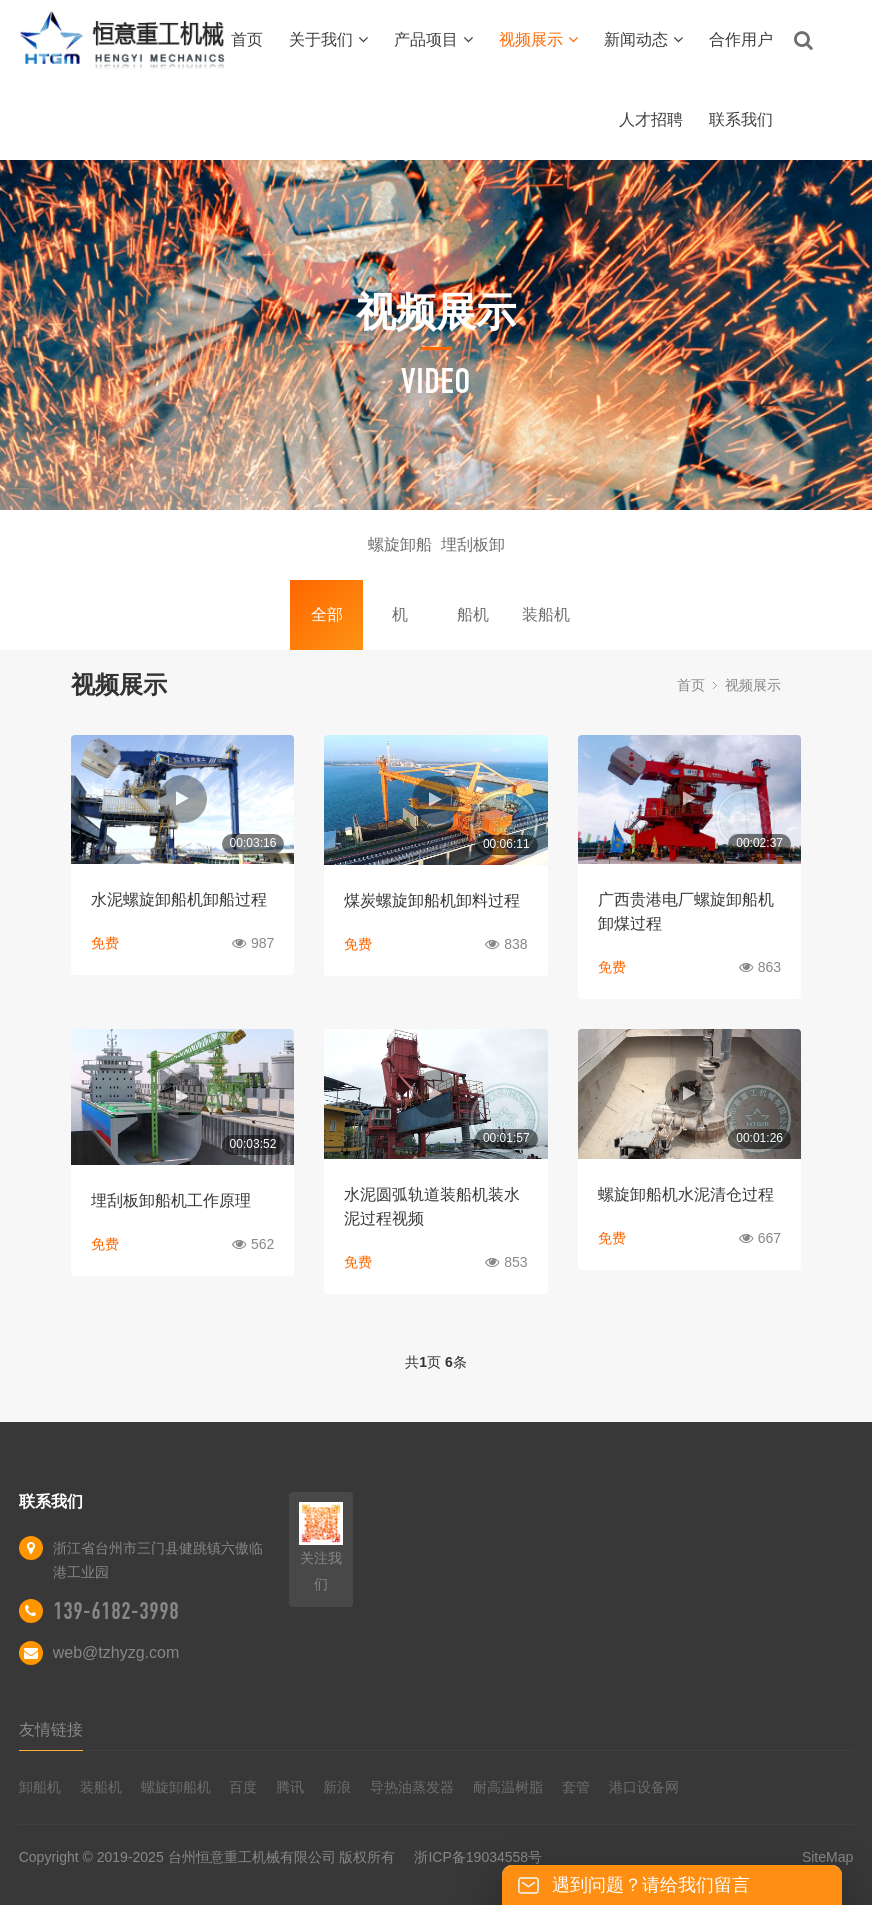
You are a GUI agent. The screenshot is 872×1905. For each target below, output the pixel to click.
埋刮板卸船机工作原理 (171, 1200)
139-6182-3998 (116, 1611)
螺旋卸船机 (400, 558)
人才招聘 (651, 119)
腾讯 (290, 1787)
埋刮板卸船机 (473, 558)
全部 (327, 614)
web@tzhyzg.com (116, 1652)
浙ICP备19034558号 (478, 1857)
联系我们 (741, 119)
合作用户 (741, 39)
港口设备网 (644, 1787)
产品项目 (433, 39)
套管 (576, 1787)
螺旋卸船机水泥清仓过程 (686, 1194)
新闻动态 (643, 39)
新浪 (337, 1787)
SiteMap (827, 1857)
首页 (247, 39)
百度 (243, 1787)
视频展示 (538, 39)
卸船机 (40, 1787)
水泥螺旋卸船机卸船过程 (179, 899)
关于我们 (328, 39)
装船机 (546, 614)
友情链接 (51, 1729)
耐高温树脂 (508, 1787)
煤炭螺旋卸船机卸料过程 (432, 900)
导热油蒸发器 (412, 1787)
